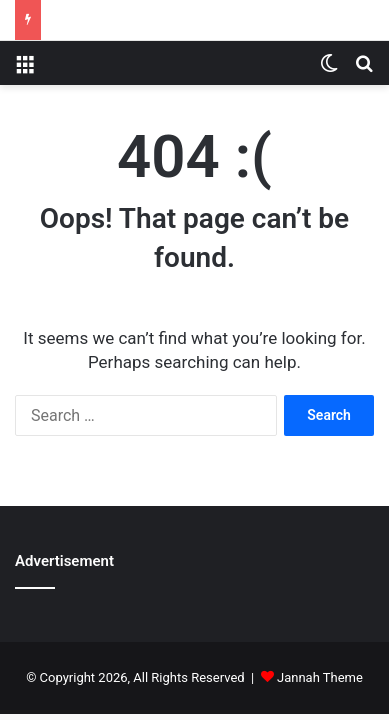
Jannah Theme (320, 677)
